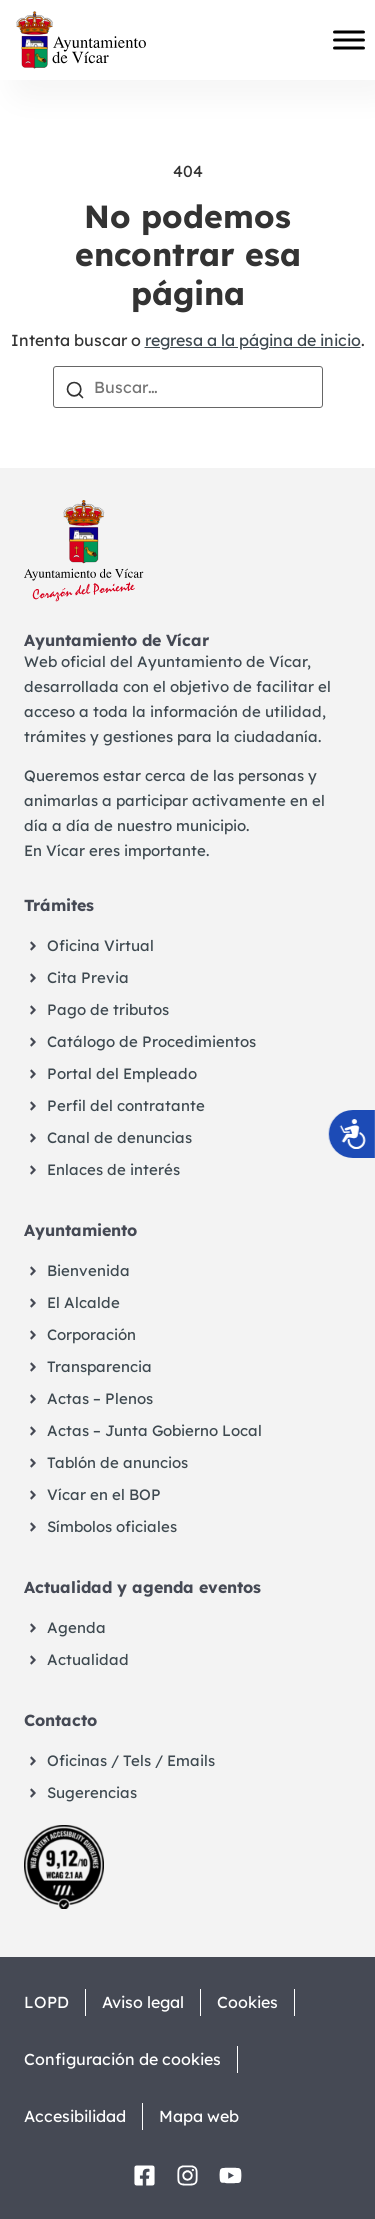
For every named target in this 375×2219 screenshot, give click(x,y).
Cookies (247, 2002)
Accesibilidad (75, 2116)
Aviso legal (143, 2002)
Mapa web (199, 2116)
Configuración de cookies (122, 2059)
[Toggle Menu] (349, 40)
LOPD (46, 2002)
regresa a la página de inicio (253, 340)
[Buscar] (75, 388)
